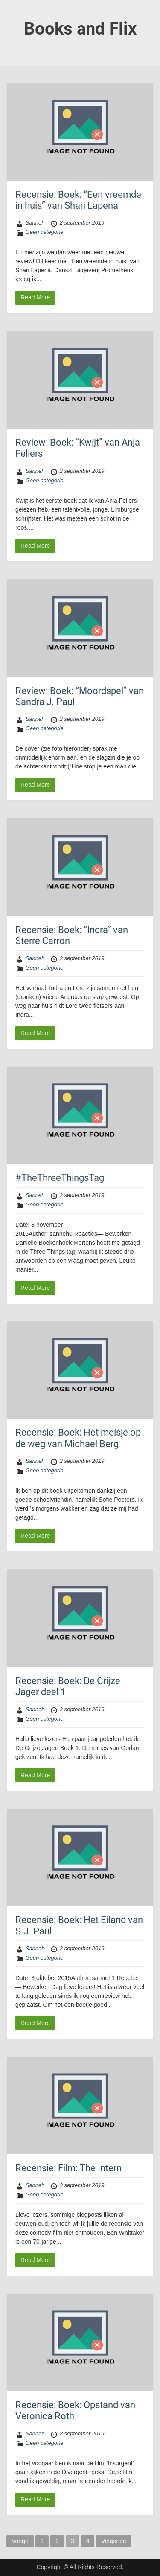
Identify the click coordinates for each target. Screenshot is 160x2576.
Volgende (113, 2541)
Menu (15, 14)
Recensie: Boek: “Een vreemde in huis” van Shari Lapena (78, 200)
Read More (35, 297)
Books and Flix (80, 29)
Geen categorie (45, 232)
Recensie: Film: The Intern (68, 2168)
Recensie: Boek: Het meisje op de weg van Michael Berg (78, 1438)
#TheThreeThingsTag (59, 1177)
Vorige (20, 2541)
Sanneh (35, 222)
